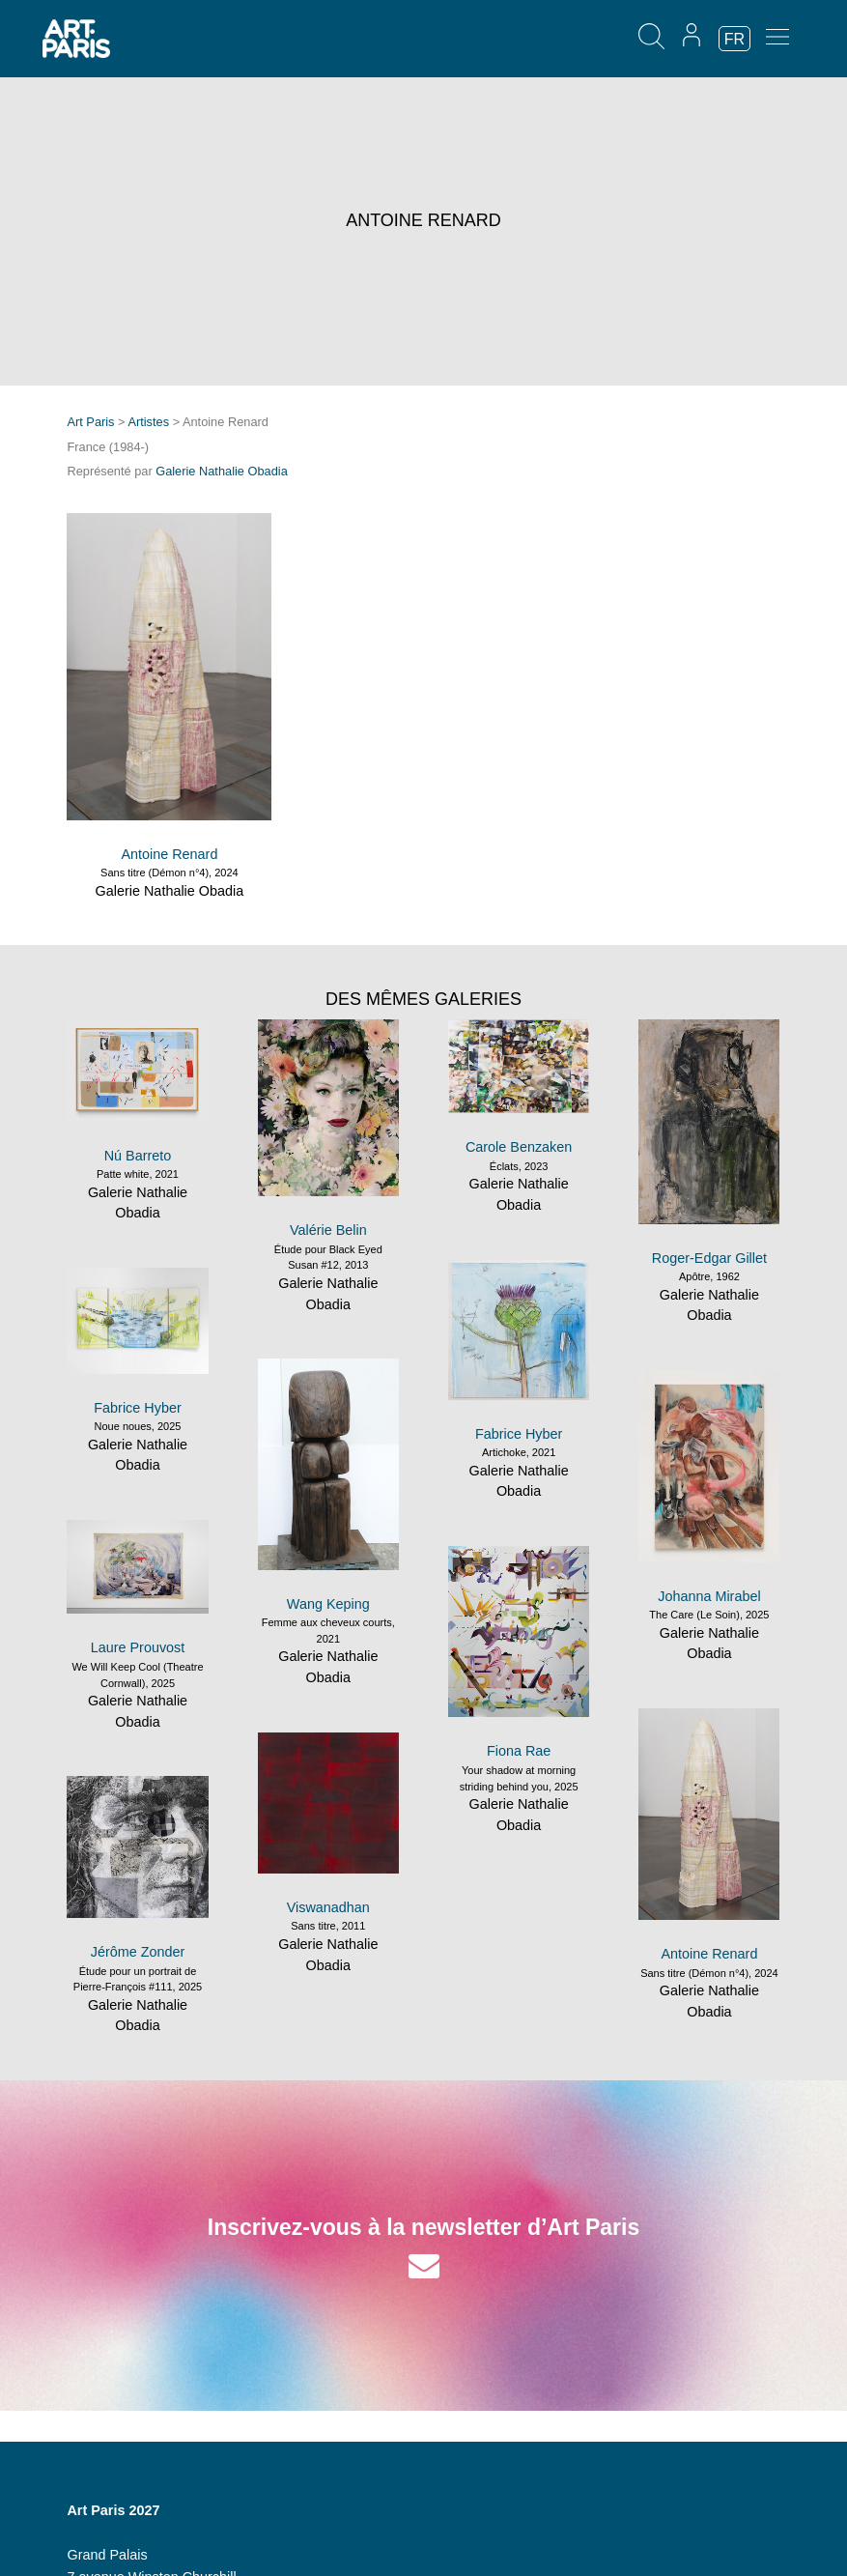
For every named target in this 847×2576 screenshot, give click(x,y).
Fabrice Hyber (518, 1434)
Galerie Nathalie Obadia (221, 471)
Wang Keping (328, 1604)
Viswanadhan (328, 1907)
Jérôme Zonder (138, 1952)
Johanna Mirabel (709, 1596)
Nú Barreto (138, 1155)
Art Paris (90, 422)
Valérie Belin (328, 1230)
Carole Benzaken (519, 1147)
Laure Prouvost (138, 1647)
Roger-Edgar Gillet (709, 1258)
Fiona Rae (519, 1751)
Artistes (148, 422)
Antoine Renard (169, 854)
